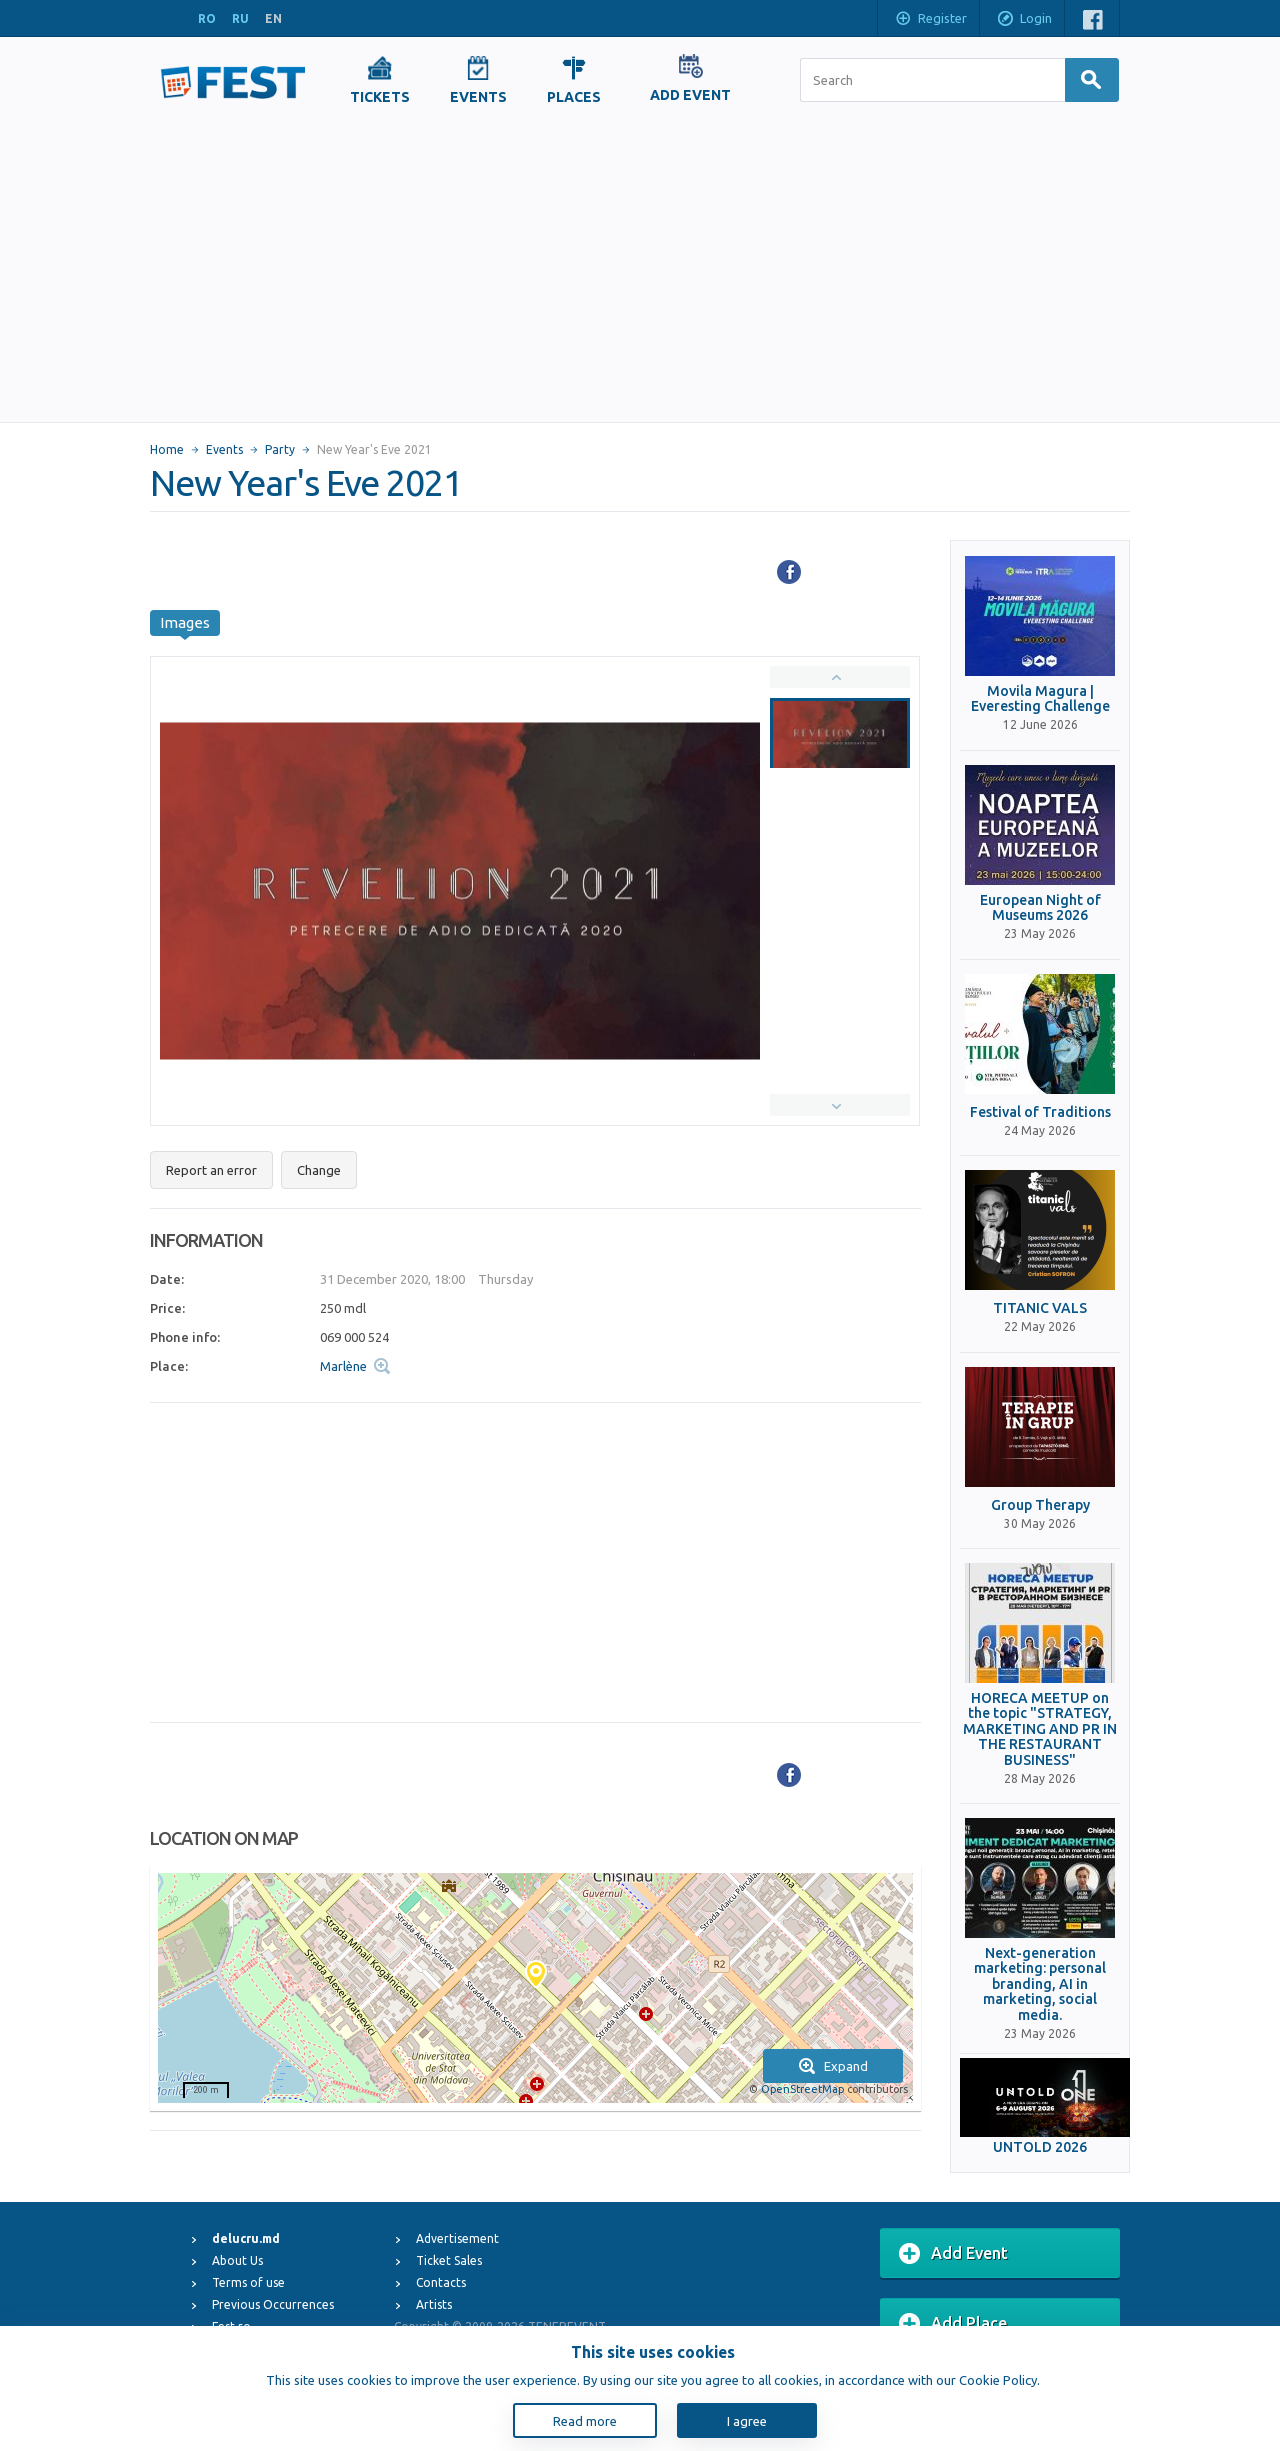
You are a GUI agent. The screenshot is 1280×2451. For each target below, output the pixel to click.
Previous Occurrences (273, 2304)
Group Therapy (1040, 1505)
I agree (747, 2421)
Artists (434, 2304)
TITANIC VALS (1040, 1308)
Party (280, 449)
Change (319, 1170)
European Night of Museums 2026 (1040, 908)
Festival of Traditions (1040, 1112)
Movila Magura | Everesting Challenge (1040, 699)
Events (224, 449)
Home (167, 449)
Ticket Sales (449, 2260)
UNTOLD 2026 (1040, 2147)
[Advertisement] (640, 272)
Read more (585, 2421)
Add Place (953, 2324)
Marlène (343, 1366)
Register (930, 20)
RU (240, 18)
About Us (237, 2260)
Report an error (211, 1170)
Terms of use (248, 2282)
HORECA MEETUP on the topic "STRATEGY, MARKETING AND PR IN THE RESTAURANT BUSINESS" (1040, 1729)
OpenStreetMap (802, 2089)
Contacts (441, 2282)
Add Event (953, 2254)
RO (207, 18)
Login (1024, 20)
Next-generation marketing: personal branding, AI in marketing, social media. (1040, 1984)
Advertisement (457, 2238)
